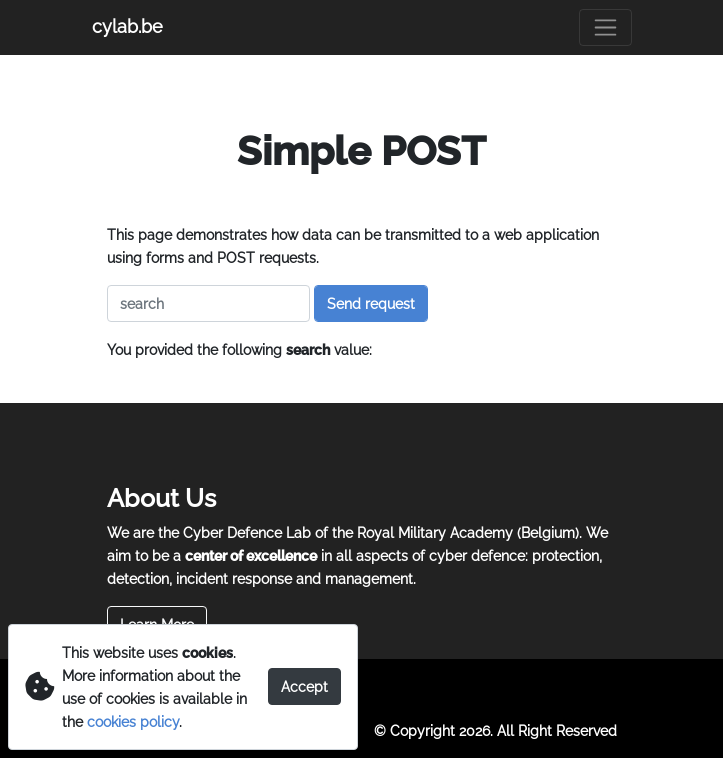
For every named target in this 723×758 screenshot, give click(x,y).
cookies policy (133, 721)
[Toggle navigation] (605, 27)
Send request (371, 303)
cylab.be (127, 26)
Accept (304, 686)
